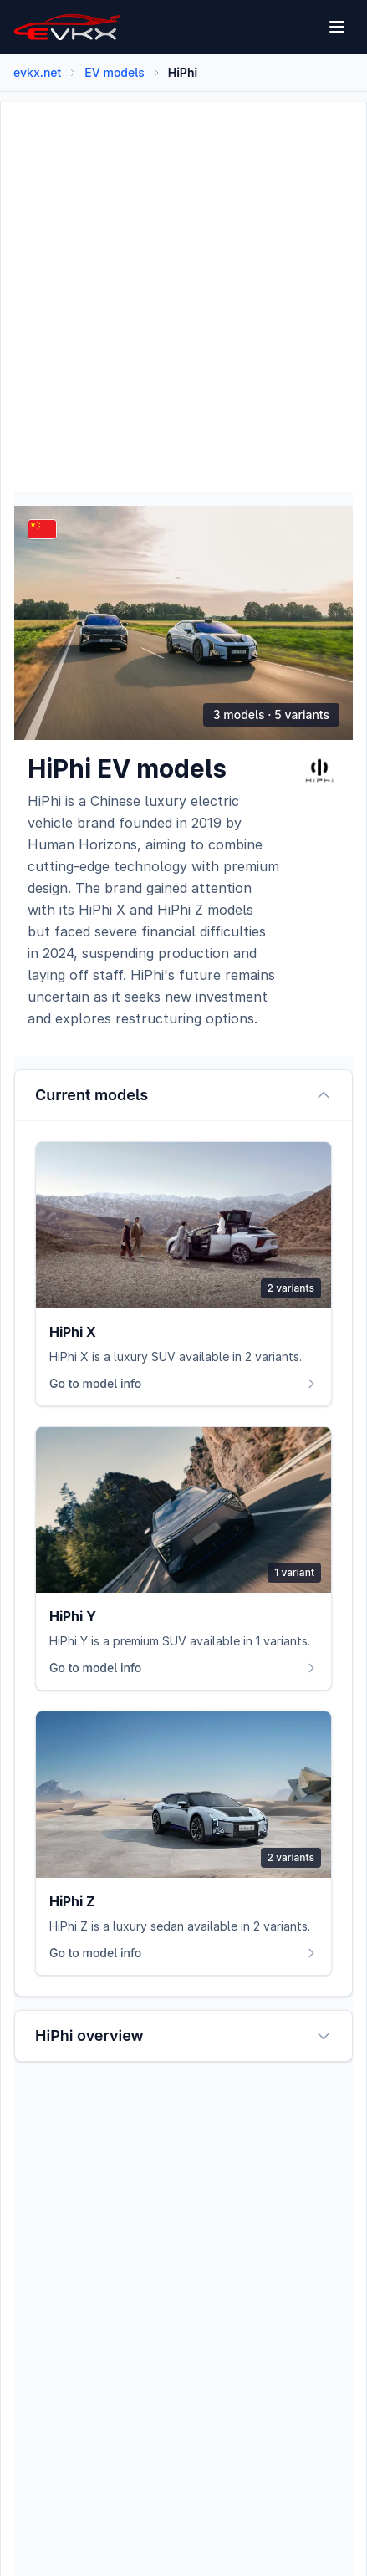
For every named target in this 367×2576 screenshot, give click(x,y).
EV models (114, 72)
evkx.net (37, 72)
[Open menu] (337, 26)
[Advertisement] (183, 285)
